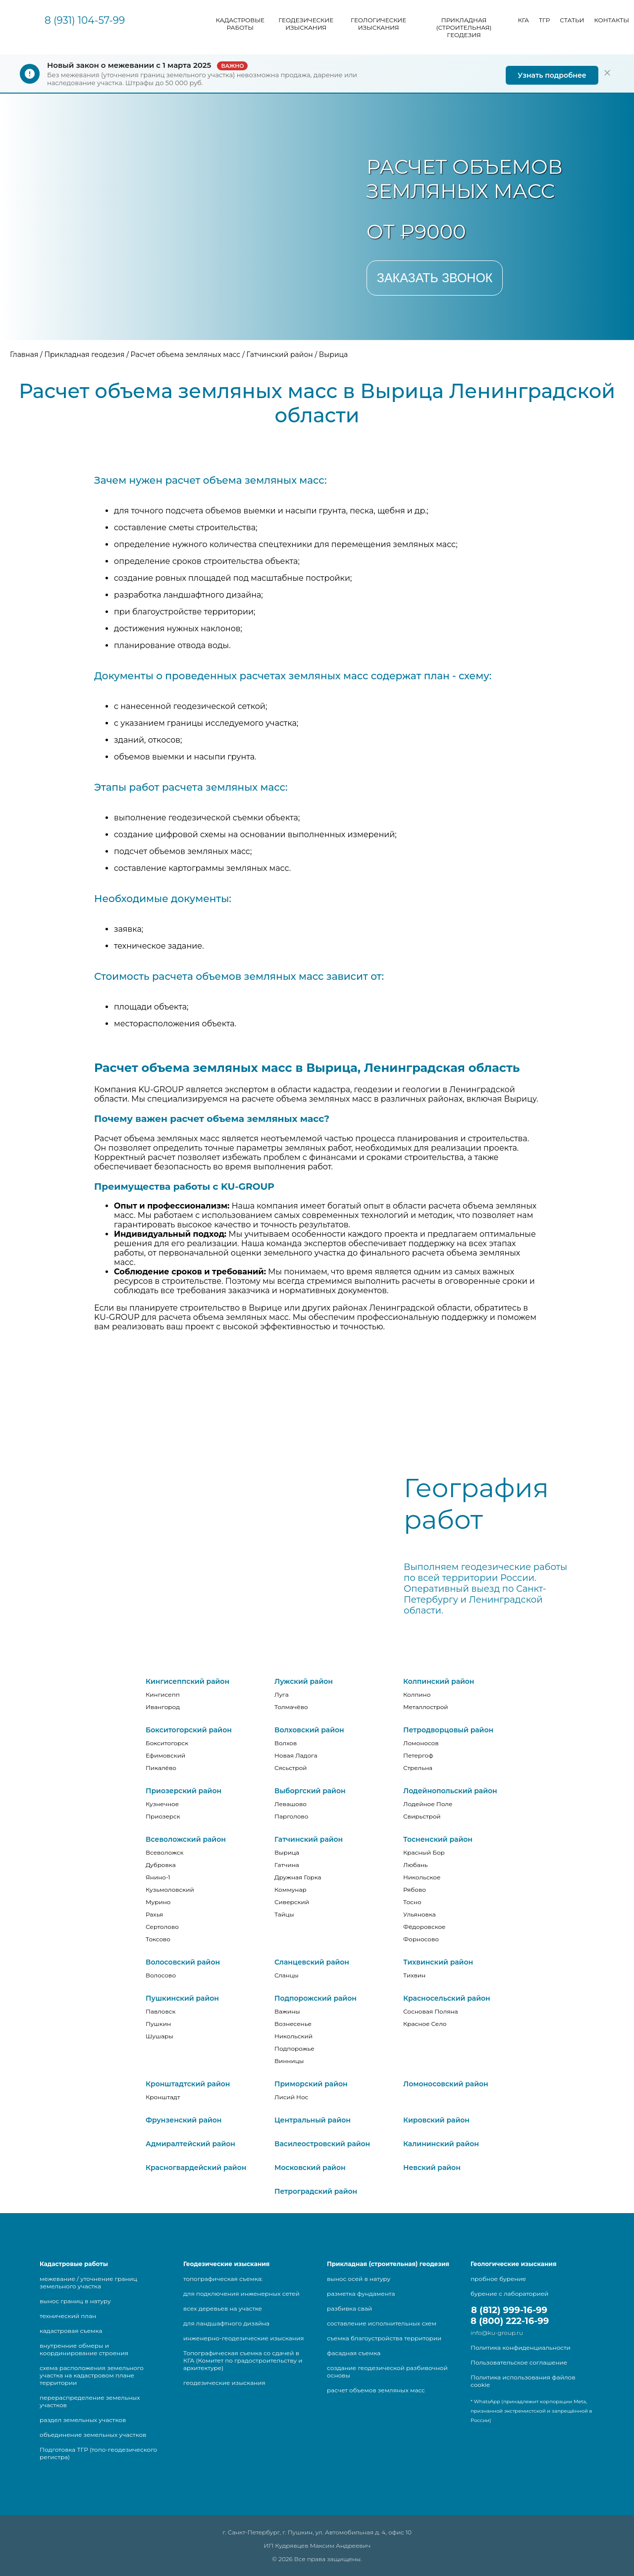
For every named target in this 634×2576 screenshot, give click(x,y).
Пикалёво (161, 1767)
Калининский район (441, 2143)
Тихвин (414, 1975)
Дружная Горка (297, 1877)
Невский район (432, 2167)
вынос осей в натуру (358, 2278)
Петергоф (418, 1755)
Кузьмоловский (170, 1889)
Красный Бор (424, 1852)
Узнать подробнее (552, 75)
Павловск (160, 2011)
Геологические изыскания (378, 23)
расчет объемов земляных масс (376, 2390)
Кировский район (436, 2120)
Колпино (416, 1694)
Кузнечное (162, 1804)
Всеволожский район (186, 1839)
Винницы (289, 2061)
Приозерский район (183, 1790)
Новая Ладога (295, 1755)
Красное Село (424, 2023)
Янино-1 (158, 1877)
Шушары (159, 2036)
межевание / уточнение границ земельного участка (88, 2282)
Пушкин (158, 2023)
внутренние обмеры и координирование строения (84, 2349)
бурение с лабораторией (509, 2293)
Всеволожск (164, 1852)
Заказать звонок (435, 278)
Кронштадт (163, 2097)
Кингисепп (163, 1694)
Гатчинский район (308, 1839)
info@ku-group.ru (497, 2332)
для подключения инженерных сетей (241, 2293)
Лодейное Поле (427, 1804)
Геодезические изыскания (305, 23)
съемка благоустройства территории (384, 2338)
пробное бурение (498, 2278)
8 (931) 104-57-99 (85, 20)
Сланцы (286, 1975)
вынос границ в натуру (75, 2301)
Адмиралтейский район (190, 2143)
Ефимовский (165, 1755)
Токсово (158, 1939)
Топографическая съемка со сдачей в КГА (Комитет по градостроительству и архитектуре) (243, 2360)
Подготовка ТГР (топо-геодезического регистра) (98, 2453)
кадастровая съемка (71, 2330)
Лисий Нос (291, 2097)
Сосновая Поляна (430, 2011)
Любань (415, 1865)
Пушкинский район (182, 1998)
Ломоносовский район (445, 2083)
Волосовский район (183, 1962)
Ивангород (163, 1707)
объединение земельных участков (93, 2434)
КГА (523, 20)
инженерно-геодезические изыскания (243, 2338)
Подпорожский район (315, 1998)
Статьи (572, 20)
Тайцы (284, 1914)
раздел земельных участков (83, 2420)
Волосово (161, 1975)
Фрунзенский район (183, 2120)
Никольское (421, 1877)
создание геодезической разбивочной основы (387, 2371)
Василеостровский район (322, 2143)
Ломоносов (420, 1743)
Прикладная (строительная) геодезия (463, 27)
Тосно (412, 1902)
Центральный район (312, 2120)
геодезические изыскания (224, 2382)
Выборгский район (310, 1790)
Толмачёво (291, 1707)
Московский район (310, 2167)
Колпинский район (439, 1681)
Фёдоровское (424, 1926)
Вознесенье (293, 2023)
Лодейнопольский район (450, 1790)
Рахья (154, 1914)
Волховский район (309, 1729)
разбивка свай (349, 2308)
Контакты (611, 20)
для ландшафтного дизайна (226, 2323)
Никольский (293, 2036)
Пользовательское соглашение (519, 2362)
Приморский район (311, 2083)
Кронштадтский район (188, 2083)
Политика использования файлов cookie (523, 2381)
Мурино (158, 1902)
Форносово (421, 1939)
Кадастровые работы (240, 23)
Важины (287, 2011)
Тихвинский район (438, 1962)
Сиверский (291, 1902)
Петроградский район (315, 2191)
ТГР (544, 20)
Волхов (285, 1743)
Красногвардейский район (196, 2167)
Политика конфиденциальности (521, 2347)
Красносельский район (446, 1998)
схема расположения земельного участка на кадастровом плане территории (92, 2375)
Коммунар (290, 1889)
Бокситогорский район (189, 1729)
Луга (281, 1694)
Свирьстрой (422, 1816)
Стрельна (417, 1767)
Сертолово (162, 1926)
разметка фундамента (361, 2293)
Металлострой (425, 1707)
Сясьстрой (290, 1767)
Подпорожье (294, 2048)
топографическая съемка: (223, 2278)
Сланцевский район (311, 1962)
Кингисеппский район (187, 1681)
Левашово (290, 1804)
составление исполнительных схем (381, 2323)
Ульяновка (419, 1914)
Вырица (286, 1852)
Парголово (291, 1816)
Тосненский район (438, 1839)
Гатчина (286, 1865)
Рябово (414, 1889)
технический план (68, 2316)
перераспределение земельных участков (90, 2401)
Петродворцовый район (448, 1729)
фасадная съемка (353, 2353)
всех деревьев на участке (222, 2308)
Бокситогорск (167, 1743)
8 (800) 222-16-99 (510, 2321)
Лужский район (303, 1681)
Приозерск (163, 1816)
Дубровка (161, 1865)
